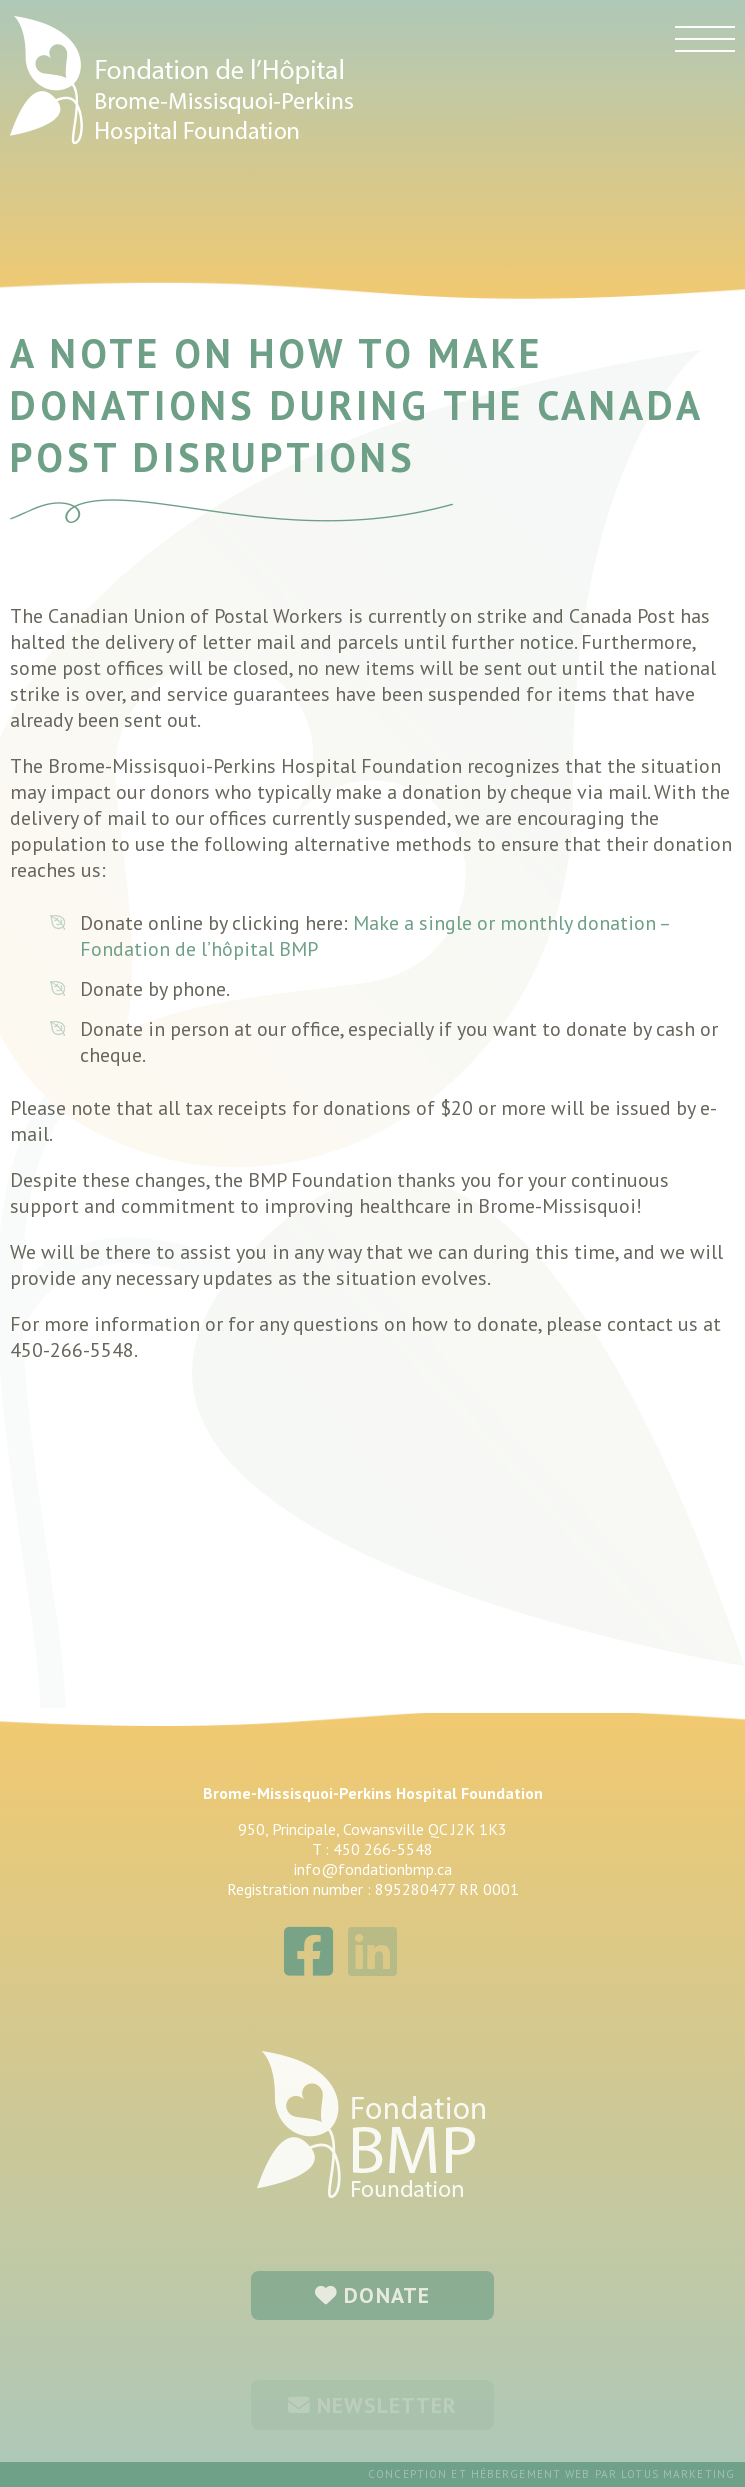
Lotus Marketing (678, 2474)
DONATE (372, 2295)
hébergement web (531, 2474)
